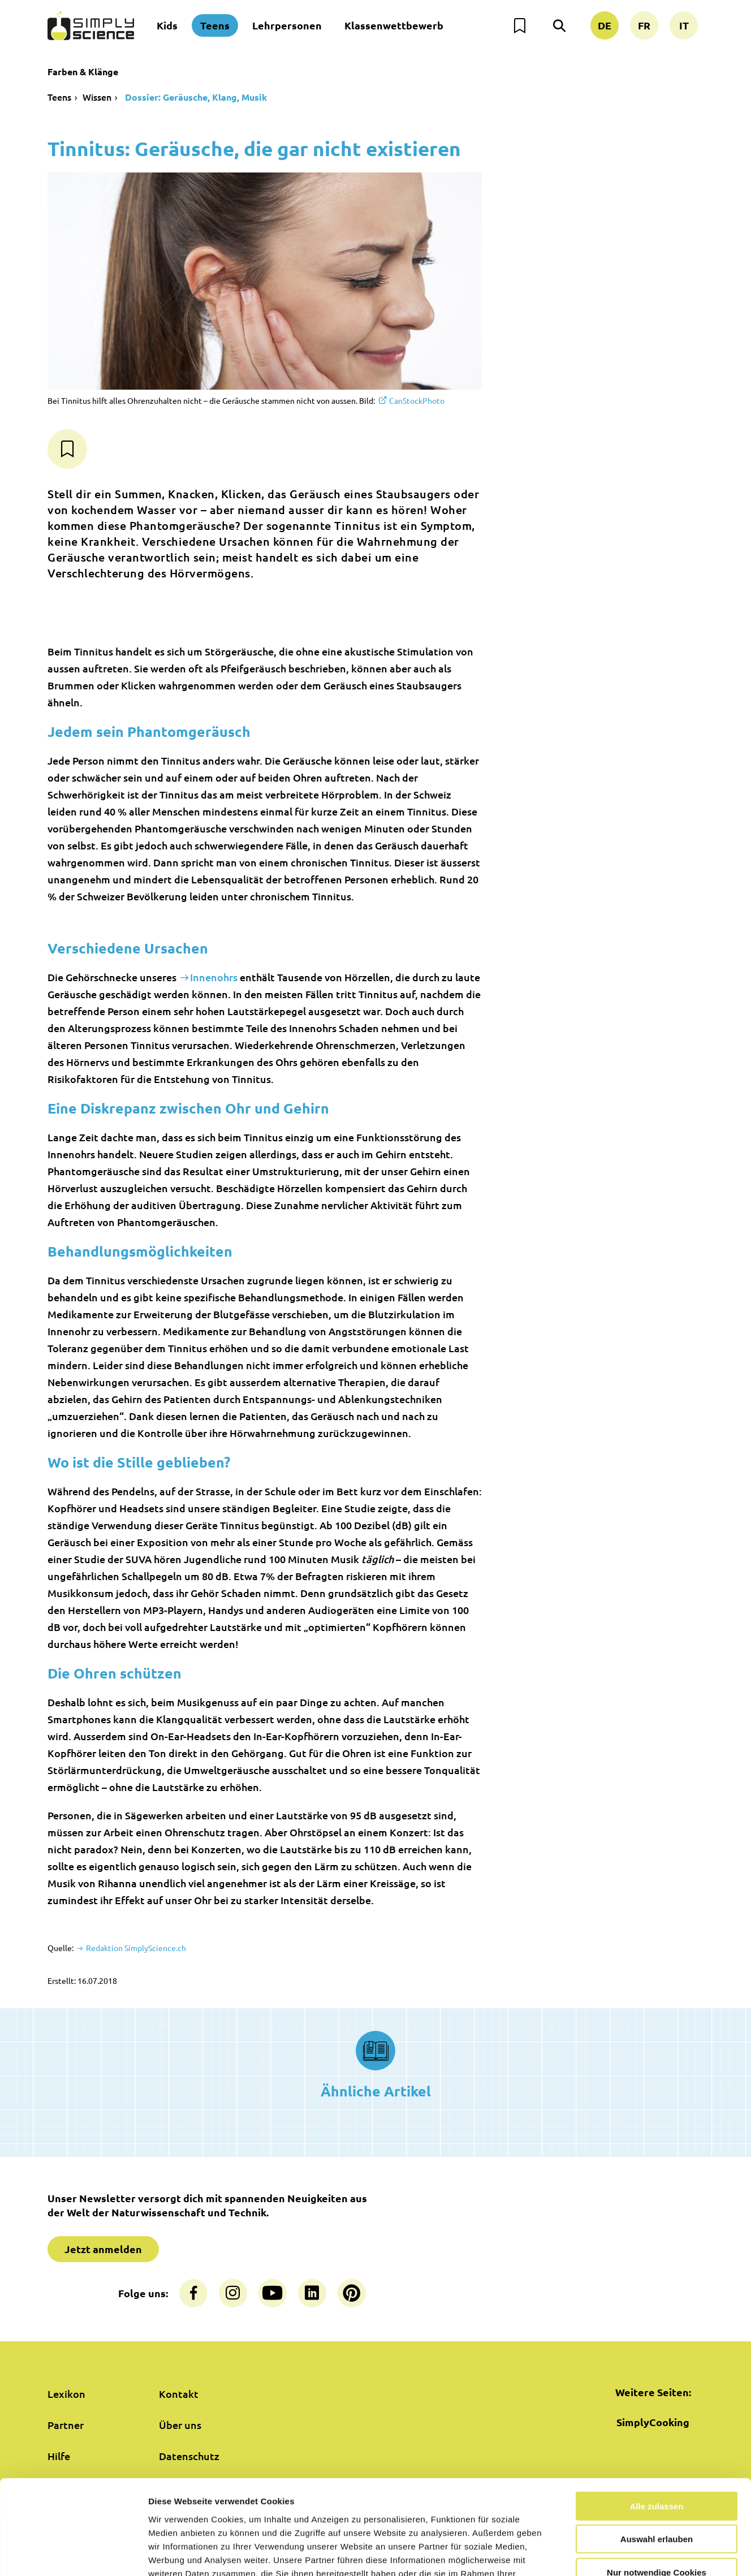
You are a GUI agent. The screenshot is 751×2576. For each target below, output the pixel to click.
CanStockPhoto (416, 400)
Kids (167, 25)
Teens (215, 25)
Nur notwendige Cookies (656, 2493)
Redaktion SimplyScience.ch (135, 1948)
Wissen (97, 96)
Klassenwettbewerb (393, 25)
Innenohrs (214, 976)
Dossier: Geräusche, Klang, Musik (195, 97)
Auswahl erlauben (656, 2460)
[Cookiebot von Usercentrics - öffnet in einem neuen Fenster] (73, 2553)
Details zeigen (601, 2553)
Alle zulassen (656, 2427)
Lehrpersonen (287, 25)
